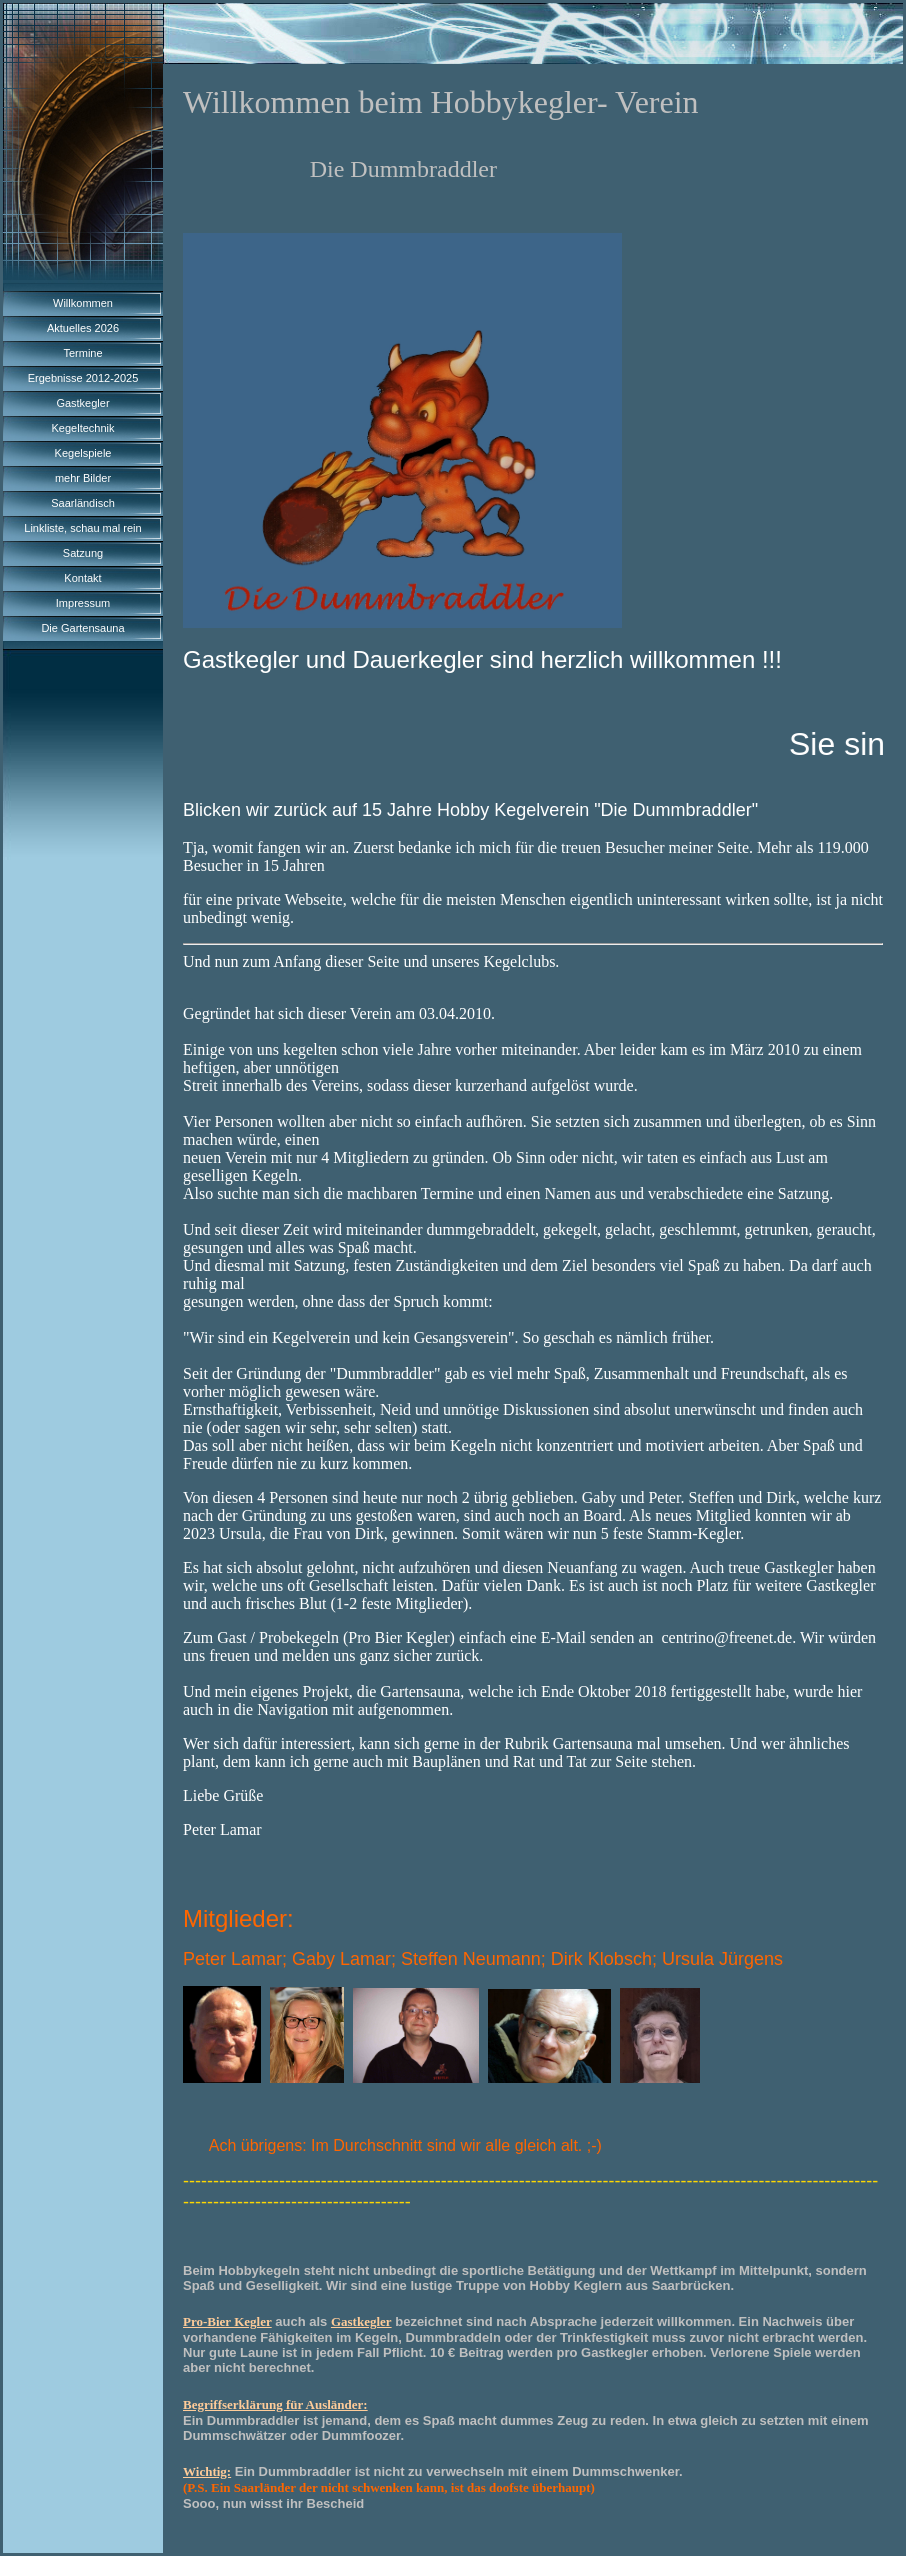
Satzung (83, 553)
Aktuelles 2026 (83, 328)
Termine (82, 353)
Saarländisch (83, 503)
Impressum (83, 603)
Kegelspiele (83, 453)
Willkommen (83, 303)
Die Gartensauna (82, 628)
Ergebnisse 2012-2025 (83, 378)
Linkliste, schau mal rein (82, 528)
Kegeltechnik (83, 428)
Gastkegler (82, 403)
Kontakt (82, 578)
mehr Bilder (83, 478)
